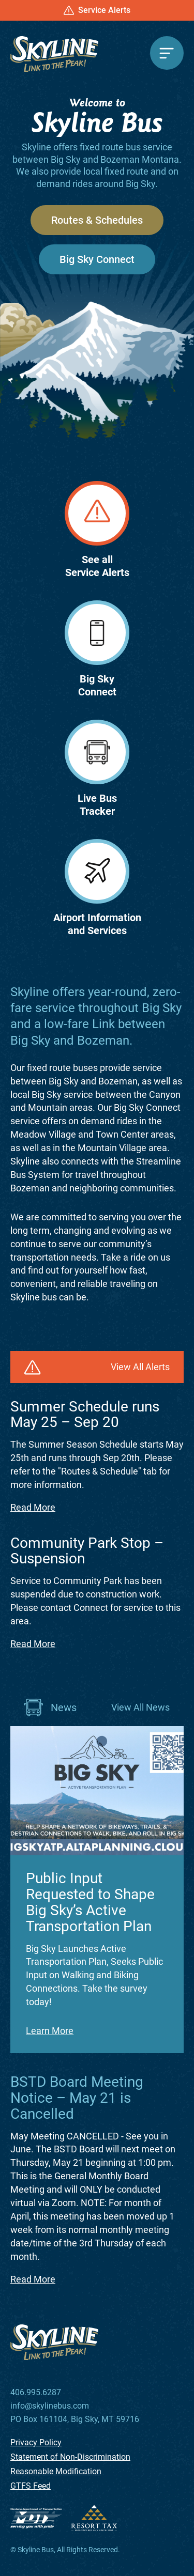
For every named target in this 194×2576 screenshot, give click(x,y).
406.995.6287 (35, 2392)
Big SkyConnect (97, 649)
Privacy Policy (36, 2442)
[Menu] (167, 53)
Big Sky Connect (97, 259)
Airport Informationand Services (97, 888)
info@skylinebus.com (49, 2406)
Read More (32, 1507)
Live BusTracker (97, 768)
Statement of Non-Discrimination (70, 2457)
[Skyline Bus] (54, 54)
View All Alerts (140, 1366)
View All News (140, 1707)
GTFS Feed (30, 2486)
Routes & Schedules (97, 220)
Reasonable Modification (55, 2471)
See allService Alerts (97, 530)
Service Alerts (97, 10)
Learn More (49, 2030)
